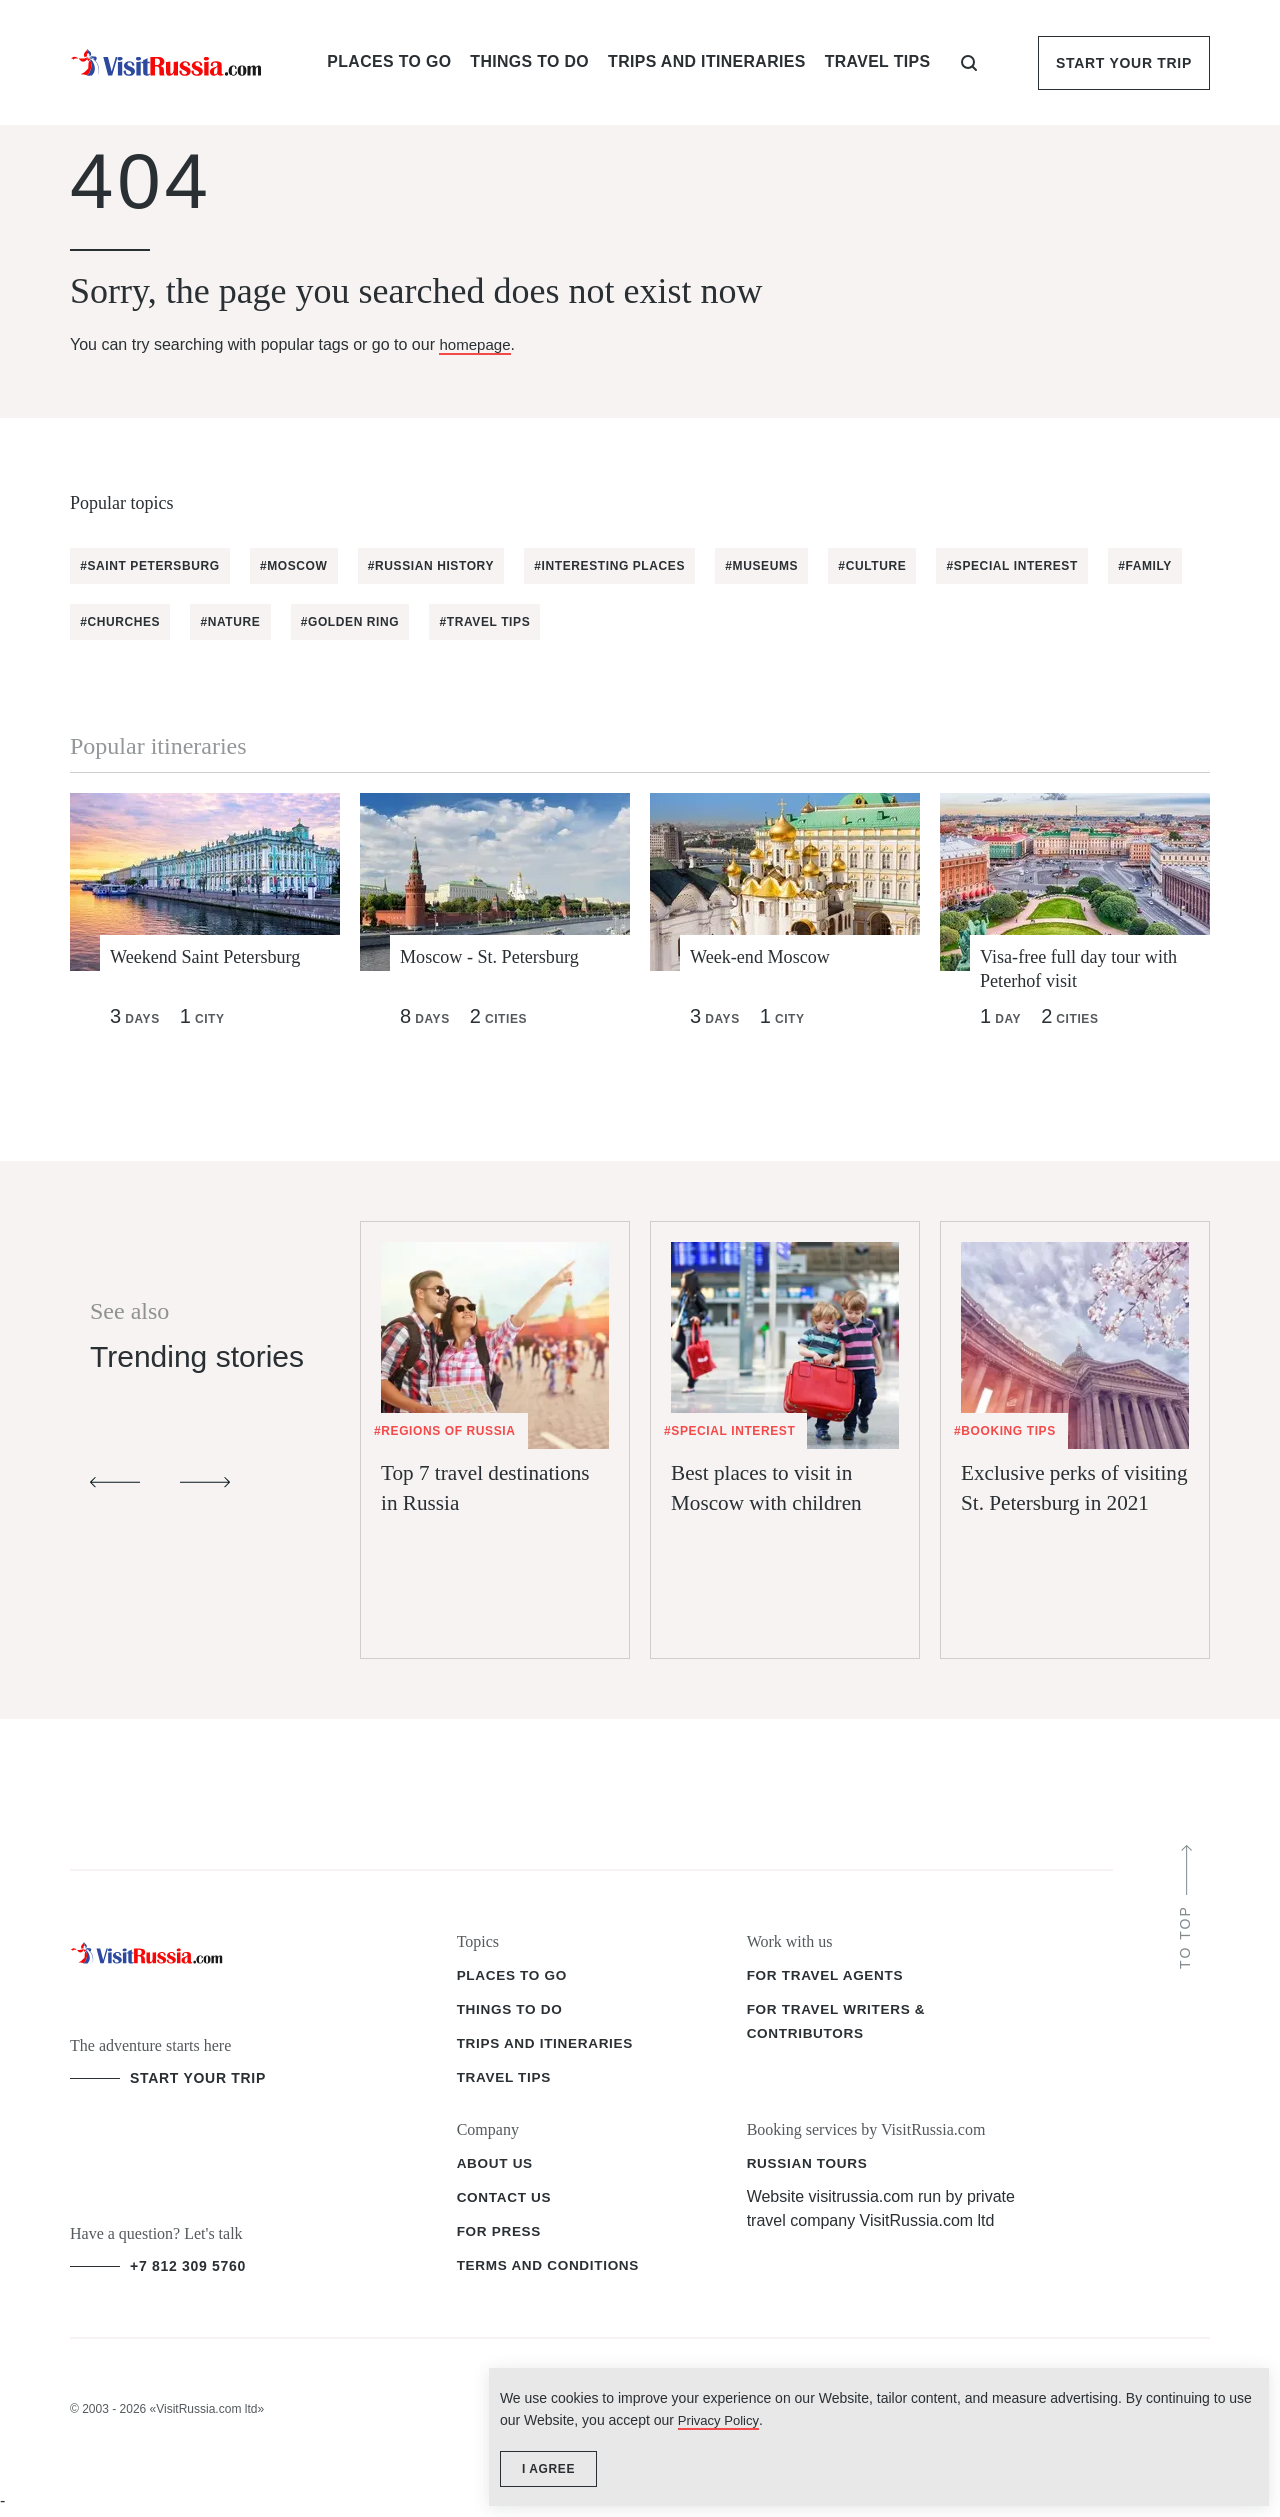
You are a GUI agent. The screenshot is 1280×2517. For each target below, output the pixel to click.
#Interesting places (622, 566)
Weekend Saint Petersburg (215, 958)
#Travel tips (595, 622)
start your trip (198, 2082)
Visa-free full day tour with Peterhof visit (1089, 971)
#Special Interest (1036, 566)
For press (500, 2235)
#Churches (220, 622)
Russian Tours (809, 2167)
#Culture (893, 566)
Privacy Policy (1079, 2410)
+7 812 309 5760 (188, 2270)
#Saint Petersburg (152, 566)
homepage (477, 344)
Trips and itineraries (548, 2047)
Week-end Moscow (767, 958)
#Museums (778, 566)
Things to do (511, 2013)
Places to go (514, 1979)
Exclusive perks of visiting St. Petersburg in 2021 (1067, 1544)
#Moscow (300, 566)
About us (496, 2167)
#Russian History (440, 566)
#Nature (334, 622)
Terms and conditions (551, 2269)
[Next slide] (205, 1486)
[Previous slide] (115, 1486)
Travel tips (505, 2081)
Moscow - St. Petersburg (498, 958)
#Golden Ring (457, 622)
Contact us (506, 2201)
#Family (109, 622)
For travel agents (828, 1979)
